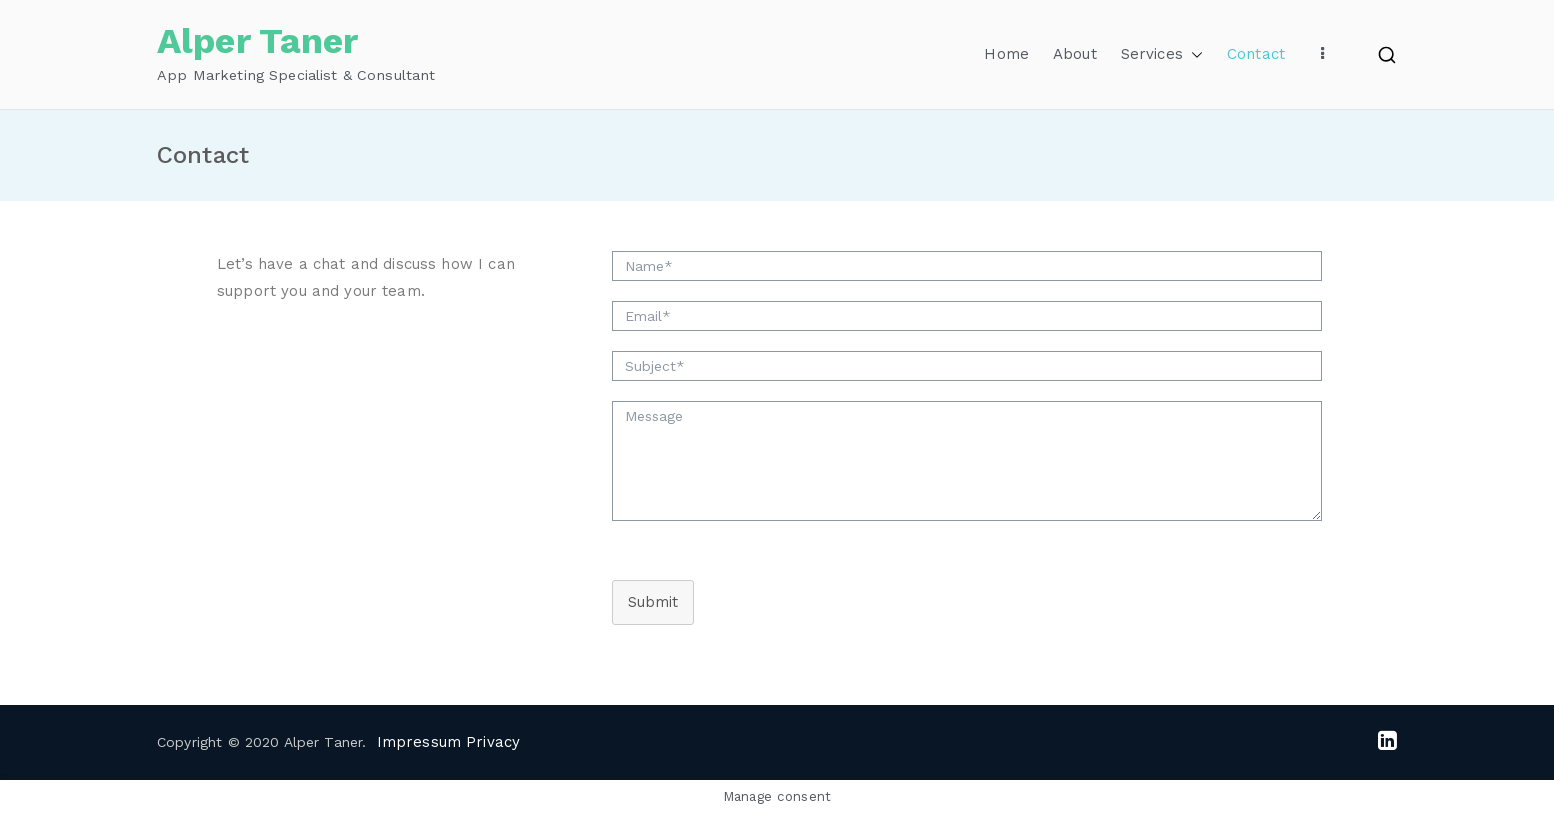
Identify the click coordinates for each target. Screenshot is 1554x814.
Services (1162, 54)
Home (1006, 54)
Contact (1256, 54)
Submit (653, 602)
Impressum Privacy (449, 742)
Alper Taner (258, 41)
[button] (1193, 54)
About (1075, 54)
